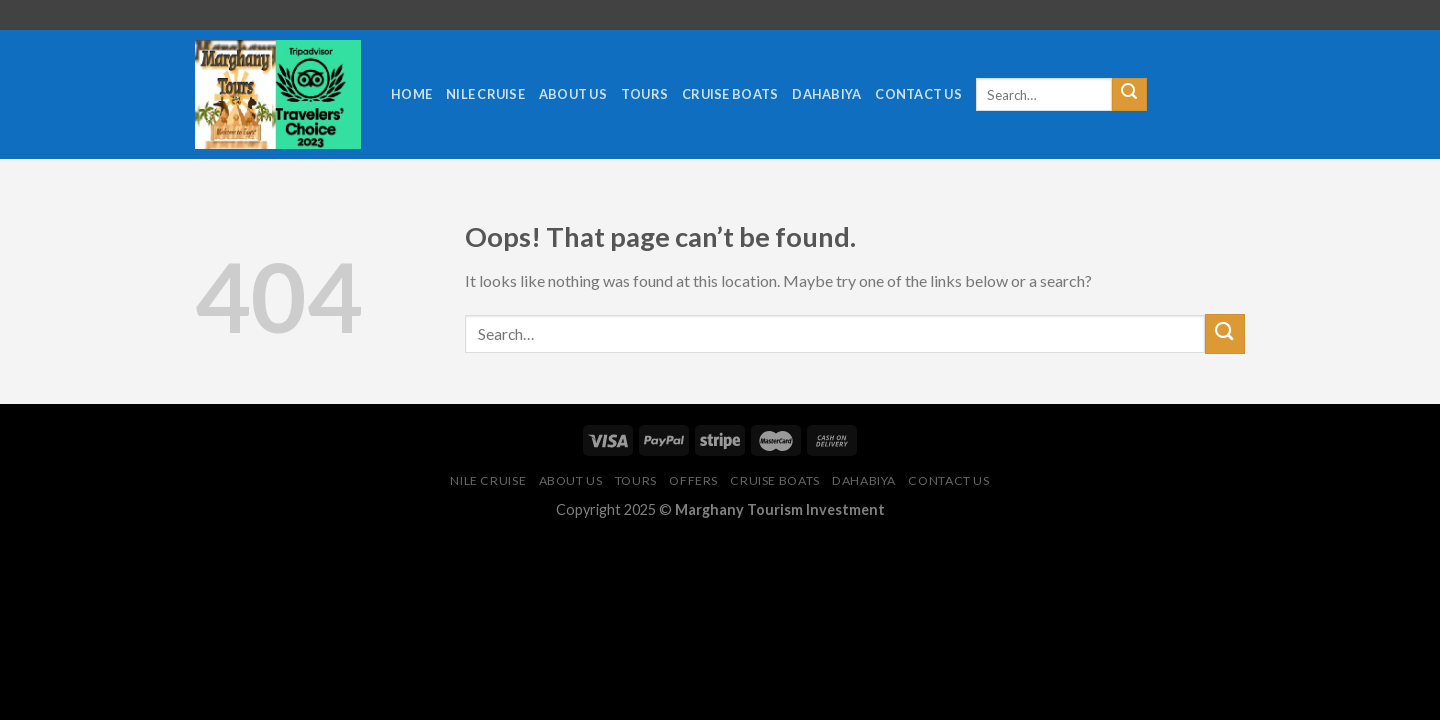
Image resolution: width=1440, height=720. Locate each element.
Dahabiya (826, 94)
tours (644, 94)
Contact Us (918, 94)
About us (573, 94)
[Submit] (1129, 95)
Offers (693, 480)
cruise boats (730, 94)
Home (411, 94)
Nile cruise (485, 94)
